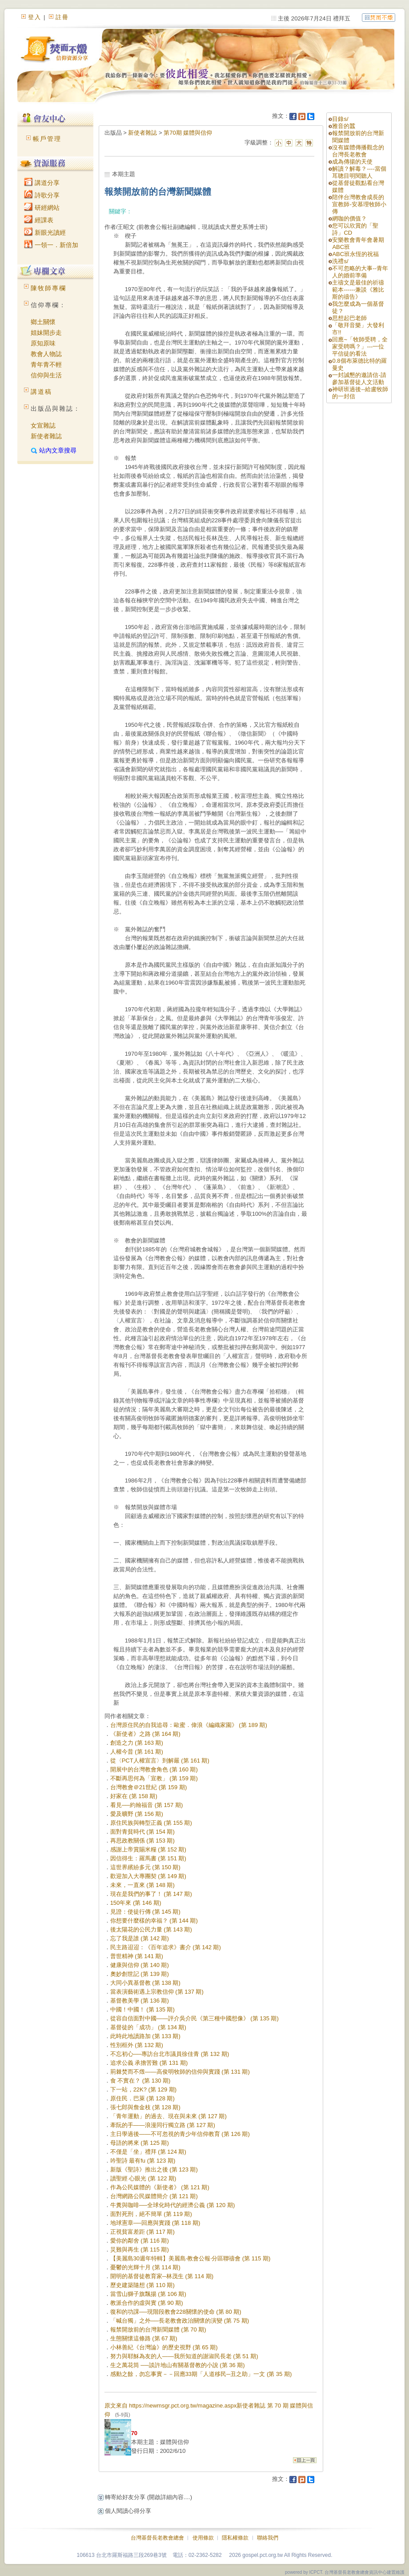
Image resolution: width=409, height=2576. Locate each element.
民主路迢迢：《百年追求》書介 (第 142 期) (165, 1947)
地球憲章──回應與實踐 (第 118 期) (155, 2222)
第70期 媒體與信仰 (188, 132)
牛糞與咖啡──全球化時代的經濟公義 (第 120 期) (172, 2205)
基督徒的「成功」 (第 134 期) (148, 2027)
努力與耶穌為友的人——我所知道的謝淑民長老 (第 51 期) (184, 2356)
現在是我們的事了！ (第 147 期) (151, 1894)
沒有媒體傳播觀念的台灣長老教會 (358, 151)
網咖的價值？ (349, 218)
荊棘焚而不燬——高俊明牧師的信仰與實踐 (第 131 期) (180, 2071)
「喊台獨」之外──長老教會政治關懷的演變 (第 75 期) (179, 2320)
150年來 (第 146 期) (135, 1902)
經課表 (38, 220)
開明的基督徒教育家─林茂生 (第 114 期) (161, 2276)
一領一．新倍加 (51, 244)
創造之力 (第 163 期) (136, 1742)
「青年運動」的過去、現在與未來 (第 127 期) (168, 2116)
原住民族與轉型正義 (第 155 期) (151, 1822)
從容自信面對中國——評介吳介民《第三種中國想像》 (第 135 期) (194, 2018)
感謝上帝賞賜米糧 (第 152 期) (148, 1849)
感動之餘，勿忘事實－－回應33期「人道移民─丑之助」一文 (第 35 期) (201, 2374)
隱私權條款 (235, 2538)
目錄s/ (340, 119)
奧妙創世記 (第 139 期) (139, 1974)
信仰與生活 (46, 375)
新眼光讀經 (45, 232)
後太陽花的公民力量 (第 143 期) (151, 1929)
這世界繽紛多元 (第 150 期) (145, 1867)
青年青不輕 (46, 364)
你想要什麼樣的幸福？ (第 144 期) (154, 1920)
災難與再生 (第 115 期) (139, 2249)
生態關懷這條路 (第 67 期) (143, 2338)
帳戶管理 (47, 138)
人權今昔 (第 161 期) (136, 1751)
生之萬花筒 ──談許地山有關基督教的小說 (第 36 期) (177, 2365)
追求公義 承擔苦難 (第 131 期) (149, 2062)
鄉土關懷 (43, 321)
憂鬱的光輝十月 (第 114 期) (145, 2267)
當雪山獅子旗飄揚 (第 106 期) (148, 2294)
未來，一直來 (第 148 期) (142, 1885)
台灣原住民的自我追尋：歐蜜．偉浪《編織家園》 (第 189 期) (188, 1725)
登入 (34, 17)
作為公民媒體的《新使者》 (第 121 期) (159, 2187)
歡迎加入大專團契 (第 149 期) (148, 1876)
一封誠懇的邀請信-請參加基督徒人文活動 (359, 378)
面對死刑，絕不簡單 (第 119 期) (151, 2214)
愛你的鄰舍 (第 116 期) (139, 2240)
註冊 (62, 17)
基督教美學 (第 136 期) (139, 2000)
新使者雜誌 (46, 436)
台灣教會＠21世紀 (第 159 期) (148, 1787)
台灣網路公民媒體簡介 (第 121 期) (154, 2196)
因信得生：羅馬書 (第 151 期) (148, 1858)
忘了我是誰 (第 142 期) (139, 1938)
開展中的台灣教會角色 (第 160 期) (154, 1769)
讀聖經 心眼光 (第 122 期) (143, 2178)
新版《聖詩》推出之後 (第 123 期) (154, 2169)
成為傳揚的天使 (352, 161)
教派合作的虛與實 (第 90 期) (146, 2303)
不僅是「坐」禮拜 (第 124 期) (148, 2151)
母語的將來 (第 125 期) (139, 2142)
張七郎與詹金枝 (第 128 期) (145, 2107)
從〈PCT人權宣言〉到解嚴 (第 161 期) (159, 1760)
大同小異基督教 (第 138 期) (145, 1982)
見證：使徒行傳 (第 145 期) (145, 1911)
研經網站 (42, 207)
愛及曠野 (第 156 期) (136, 1814)
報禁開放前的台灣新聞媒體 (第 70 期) (158, 2329)
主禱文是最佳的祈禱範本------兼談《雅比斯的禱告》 (358, 289)
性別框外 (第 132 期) (136, 2045)
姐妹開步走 (46, 332)
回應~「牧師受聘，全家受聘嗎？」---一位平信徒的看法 (360, 346)
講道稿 (41, 391)
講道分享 (42, 182)
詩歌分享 (42, 195)
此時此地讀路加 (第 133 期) (145, 2036)
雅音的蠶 (343, 126)
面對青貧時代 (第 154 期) (142, 1831)
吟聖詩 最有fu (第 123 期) (143, 2160)
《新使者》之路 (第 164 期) (145, 1734)
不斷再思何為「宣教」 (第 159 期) (154, 1778)
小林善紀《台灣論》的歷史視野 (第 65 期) (164, 2347)
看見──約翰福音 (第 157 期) (146, 1805)
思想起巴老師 (349, 318)
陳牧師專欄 (48, 288)
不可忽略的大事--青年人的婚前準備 (360, 272)
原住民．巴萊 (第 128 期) (142, 2098)
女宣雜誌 (43, 425)
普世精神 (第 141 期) (136, 1956)
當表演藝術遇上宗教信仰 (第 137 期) (157, 1991)
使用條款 (203, 2538)
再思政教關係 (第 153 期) (142, 1840)
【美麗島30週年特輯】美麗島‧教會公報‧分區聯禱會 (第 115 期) (190, 2258)
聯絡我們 (267, 2538)
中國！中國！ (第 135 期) (142, 2009)
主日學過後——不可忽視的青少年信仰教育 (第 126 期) (180, 2134)
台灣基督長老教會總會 (157, 2538)
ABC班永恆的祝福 (355, 254)
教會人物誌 (46, 353)
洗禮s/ (340, 261)
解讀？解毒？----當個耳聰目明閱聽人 (359, 172)
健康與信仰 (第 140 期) (139, 1965)
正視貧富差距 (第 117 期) (142, 2231)
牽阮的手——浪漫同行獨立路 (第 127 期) (162, 2125)
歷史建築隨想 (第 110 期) (142, 2285)
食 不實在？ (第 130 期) (140, 2080)
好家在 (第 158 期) (133, 1796)
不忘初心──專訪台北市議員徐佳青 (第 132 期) (169, 2054)
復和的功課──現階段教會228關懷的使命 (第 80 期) (175, 2311)
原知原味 (43, 343)
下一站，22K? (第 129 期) (143, 2089)
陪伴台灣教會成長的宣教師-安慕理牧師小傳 (359, 204)
